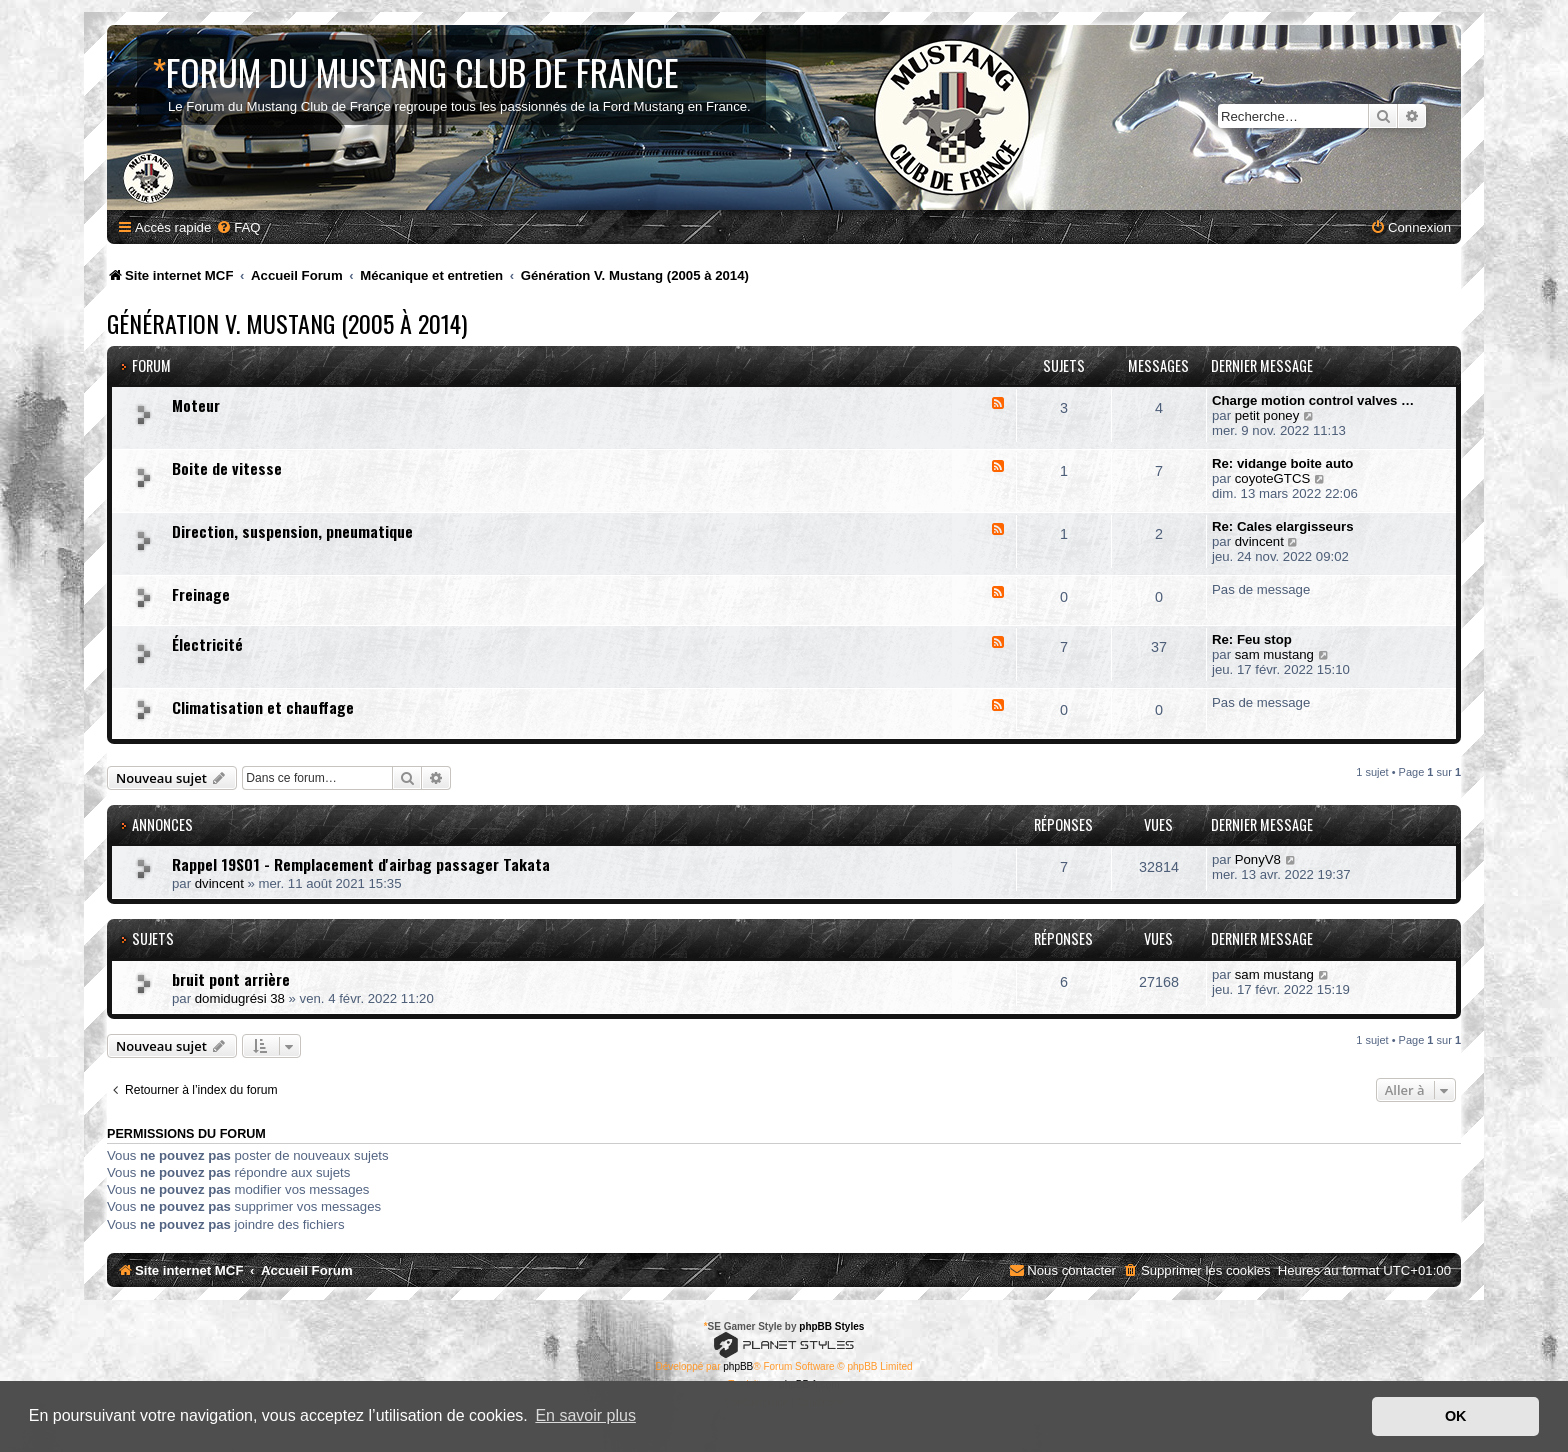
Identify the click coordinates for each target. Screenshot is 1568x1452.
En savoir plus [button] (585, 1415)
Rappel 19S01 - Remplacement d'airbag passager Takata (361, 864)
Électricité (207, 644)
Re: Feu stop (1252, 639)
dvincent (1259, 541)
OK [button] (1456, 1416)
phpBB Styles (831, 1326)
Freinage (201, 594)
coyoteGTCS (1273, 478)
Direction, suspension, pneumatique (292, 531)
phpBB (738, 1366)
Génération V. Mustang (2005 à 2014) (287, 323)
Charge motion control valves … (1313, 400)
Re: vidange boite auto (1282, 463)
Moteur (196, 405)
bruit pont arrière (231, 979)
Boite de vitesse (227, 468)
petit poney (1267, 415)
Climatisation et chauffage (263, 707)
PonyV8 (1258, 859)
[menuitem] (238, 227)
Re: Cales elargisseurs (1282, 526)
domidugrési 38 (240, 998)
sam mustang (1274, 654)
